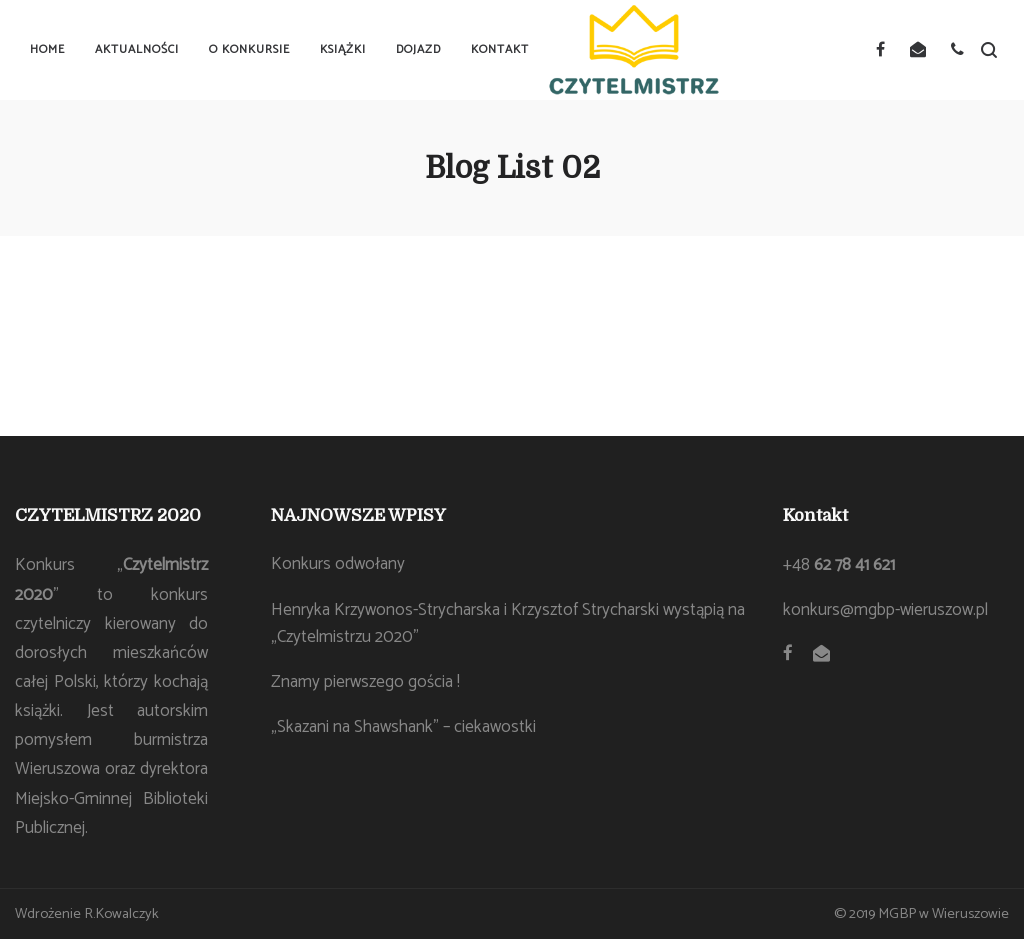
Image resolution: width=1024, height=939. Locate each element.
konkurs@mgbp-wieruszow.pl (885, 610)
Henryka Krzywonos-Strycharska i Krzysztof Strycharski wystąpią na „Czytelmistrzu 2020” (508, 623)
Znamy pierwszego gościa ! (365, 682)
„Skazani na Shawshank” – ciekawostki (403, 727)
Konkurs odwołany (338, 564)
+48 (839, 565)
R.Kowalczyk (121, 914)
